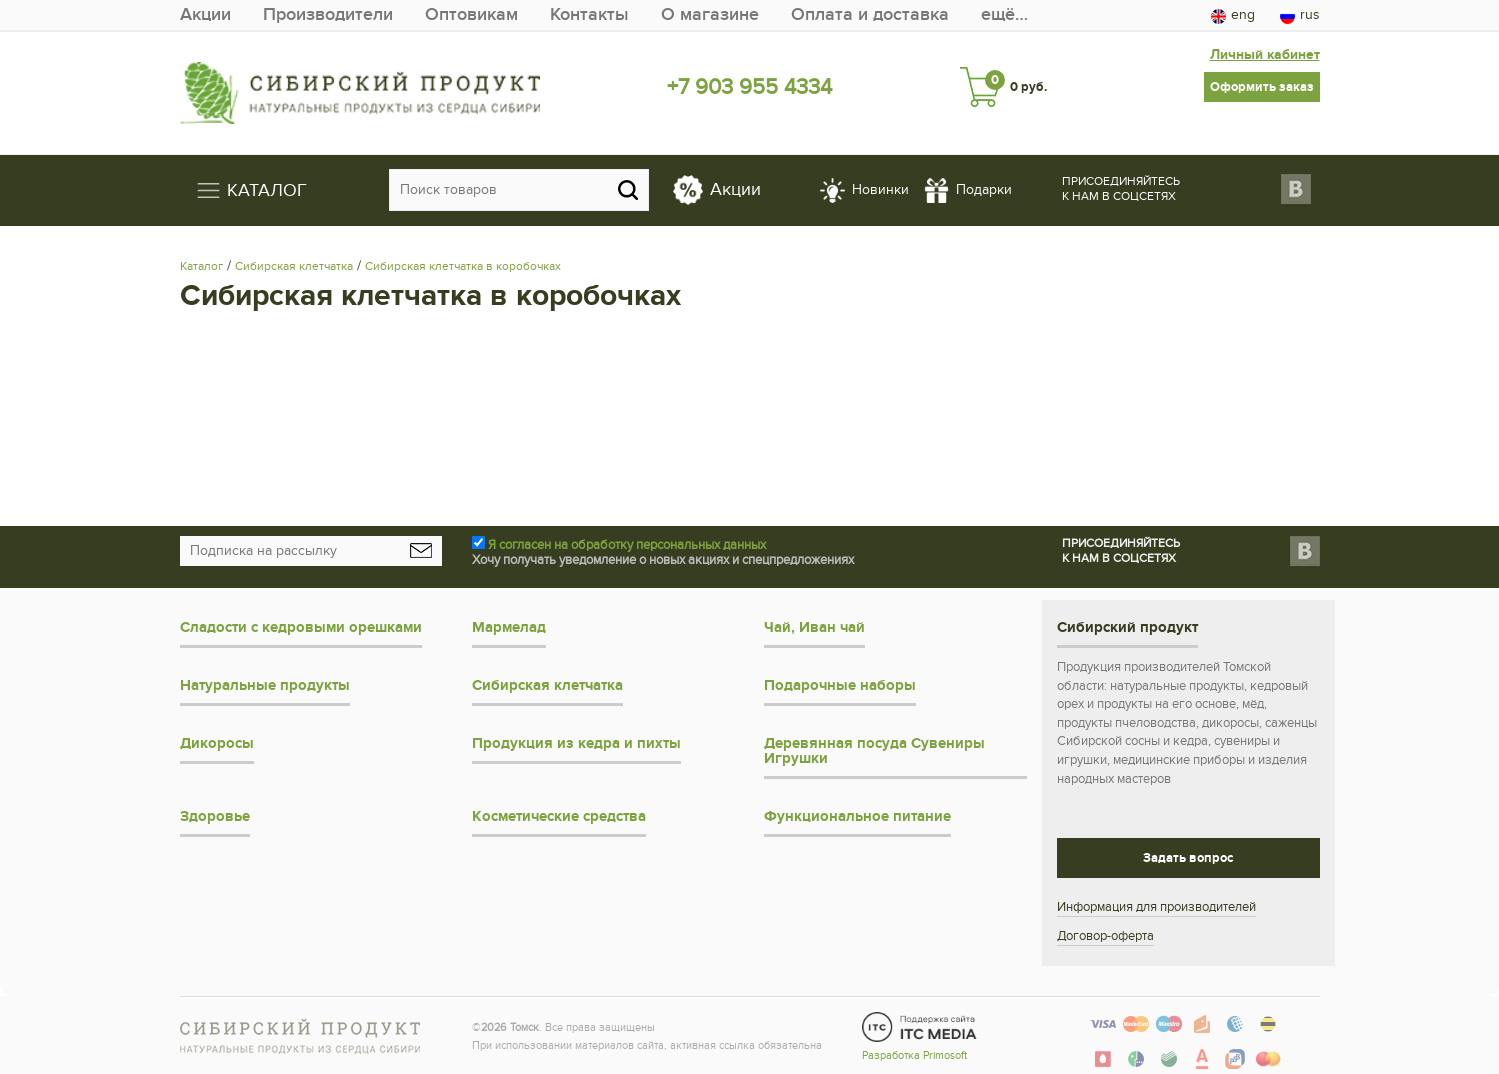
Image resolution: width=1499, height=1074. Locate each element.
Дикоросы (217, 743)
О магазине (710, 14)
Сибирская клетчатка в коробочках (463, 266)
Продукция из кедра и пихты (576, 743)
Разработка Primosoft (914, 1055)
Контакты (589, 14)
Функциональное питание (857, 816)
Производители (328, 14)
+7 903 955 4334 (749, 87)
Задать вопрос (1188, 858)
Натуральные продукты (265, 685)
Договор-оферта (1105, 936)
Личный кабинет (1265, 54)
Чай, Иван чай (814, 627)
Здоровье (215, 816)
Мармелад (509, 627)
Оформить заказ (1262, 87)
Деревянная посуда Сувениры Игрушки (874, 751)
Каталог (201, 266)
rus (1300, 15)
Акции (205, 14)
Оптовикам (471, 14)
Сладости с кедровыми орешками (301, 627)
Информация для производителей (1156, 907)
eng (1233, 15)
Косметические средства (559, 816)
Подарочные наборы (840, 685)
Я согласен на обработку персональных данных (627, 545)
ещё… (1004, 14)
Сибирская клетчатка (294, 266)
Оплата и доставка (870, 14)
